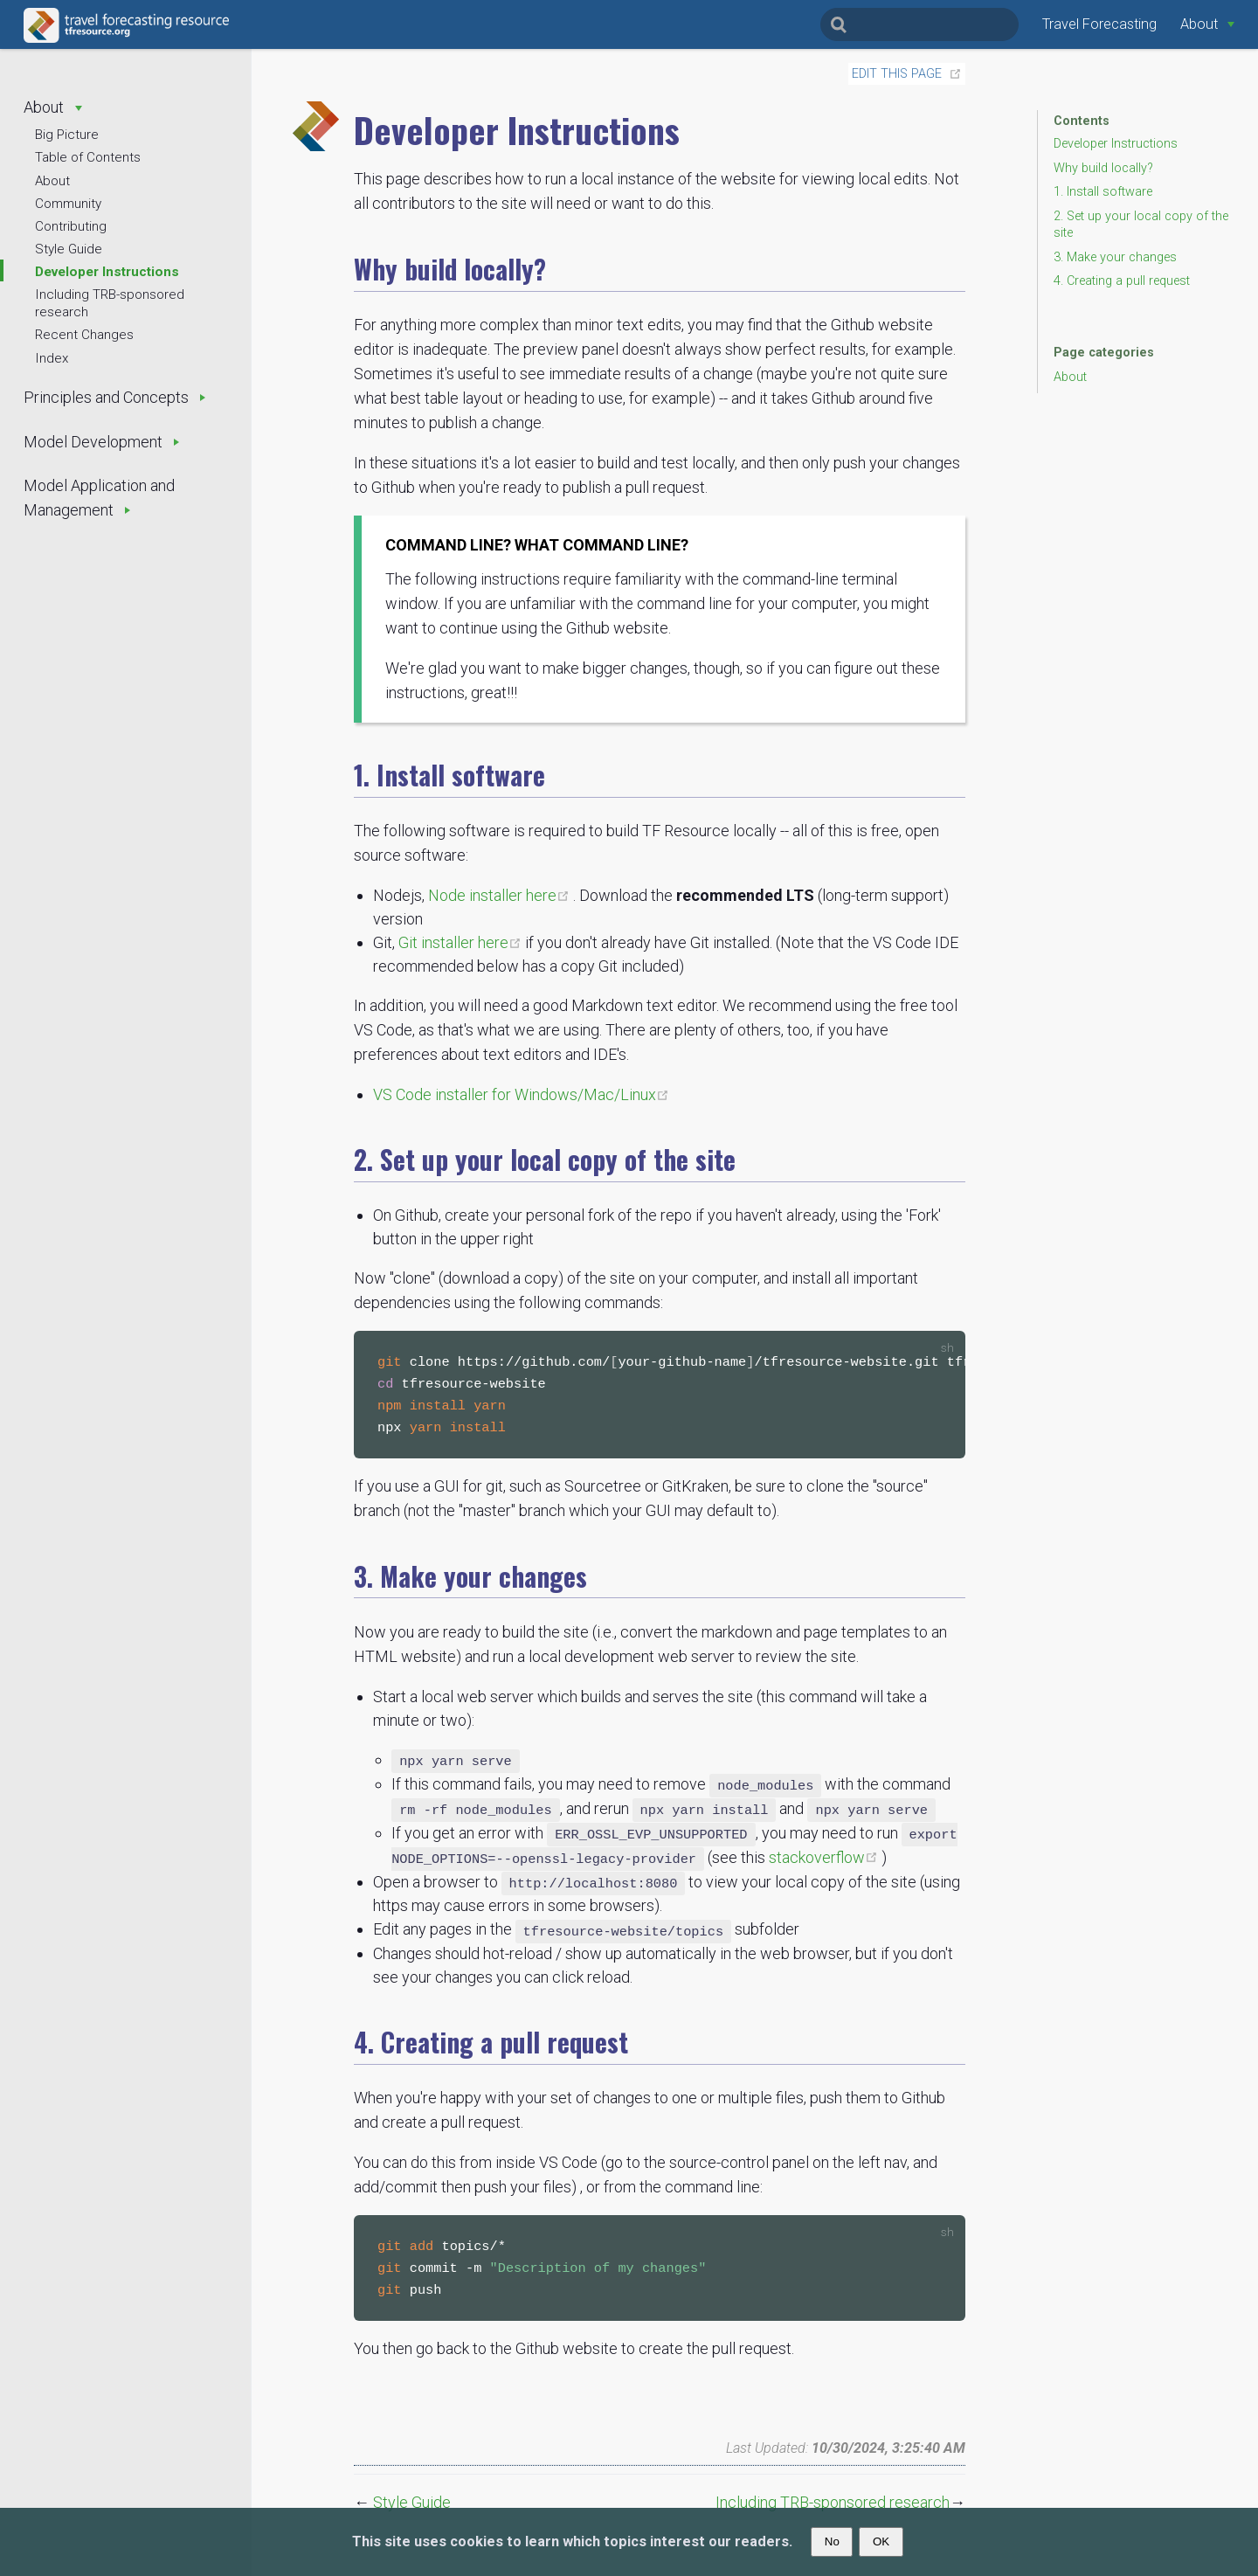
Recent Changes (84, 335)
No (832, 2541)
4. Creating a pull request (1122, 281)
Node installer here (500, 895)
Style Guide (68, 249)
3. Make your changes (1115, 257)
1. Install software (1103, 191)
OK (881, 2541)
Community (68, 203)
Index (51, 358)
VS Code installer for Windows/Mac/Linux (521, 1094)
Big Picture (67, 134)
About (52, 181)
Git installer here (461, 942)
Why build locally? (1103, 168)
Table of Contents (88, 157)
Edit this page (897, 73)
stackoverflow (825, 1861)
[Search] (919, 24)
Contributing (71, 226)
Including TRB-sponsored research (109, 303)
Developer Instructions (107, 272)
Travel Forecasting (1099, 24)
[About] (1207, 24)
